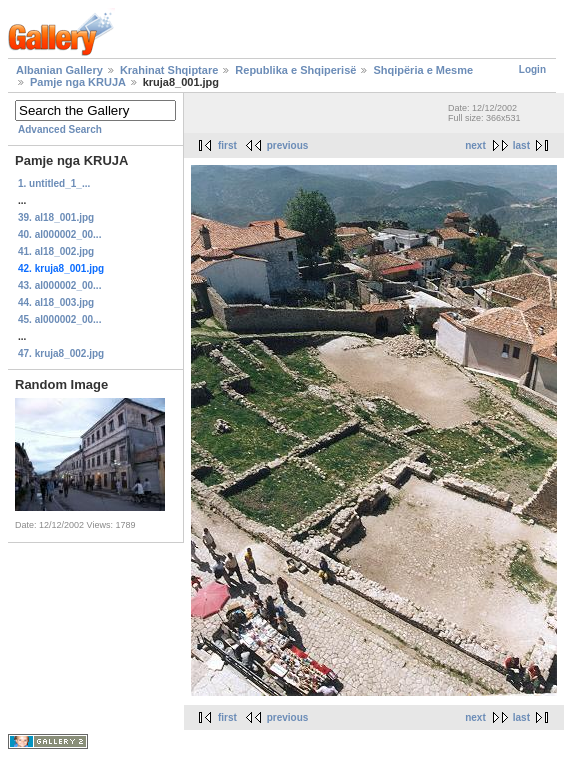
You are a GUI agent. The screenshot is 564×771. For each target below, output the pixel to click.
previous (288, 145)
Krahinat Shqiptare (169, 70)
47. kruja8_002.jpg (61, 353)
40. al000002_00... (59, 234)
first (227, 145)
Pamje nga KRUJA (78, 82)
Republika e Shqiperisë (295, 70)
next (475, 145)
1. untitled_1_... (54, 183)
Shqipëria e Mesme (423, 70)
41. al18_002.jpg (56, 251)
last (521, 145)
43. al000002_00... (59, 285)
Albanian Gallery (59, 70)
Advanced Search (60, 129)
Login (532, 69)
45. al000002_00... (59, 319)
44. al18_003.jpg (56, 302)
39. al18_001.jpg (56, 217)
